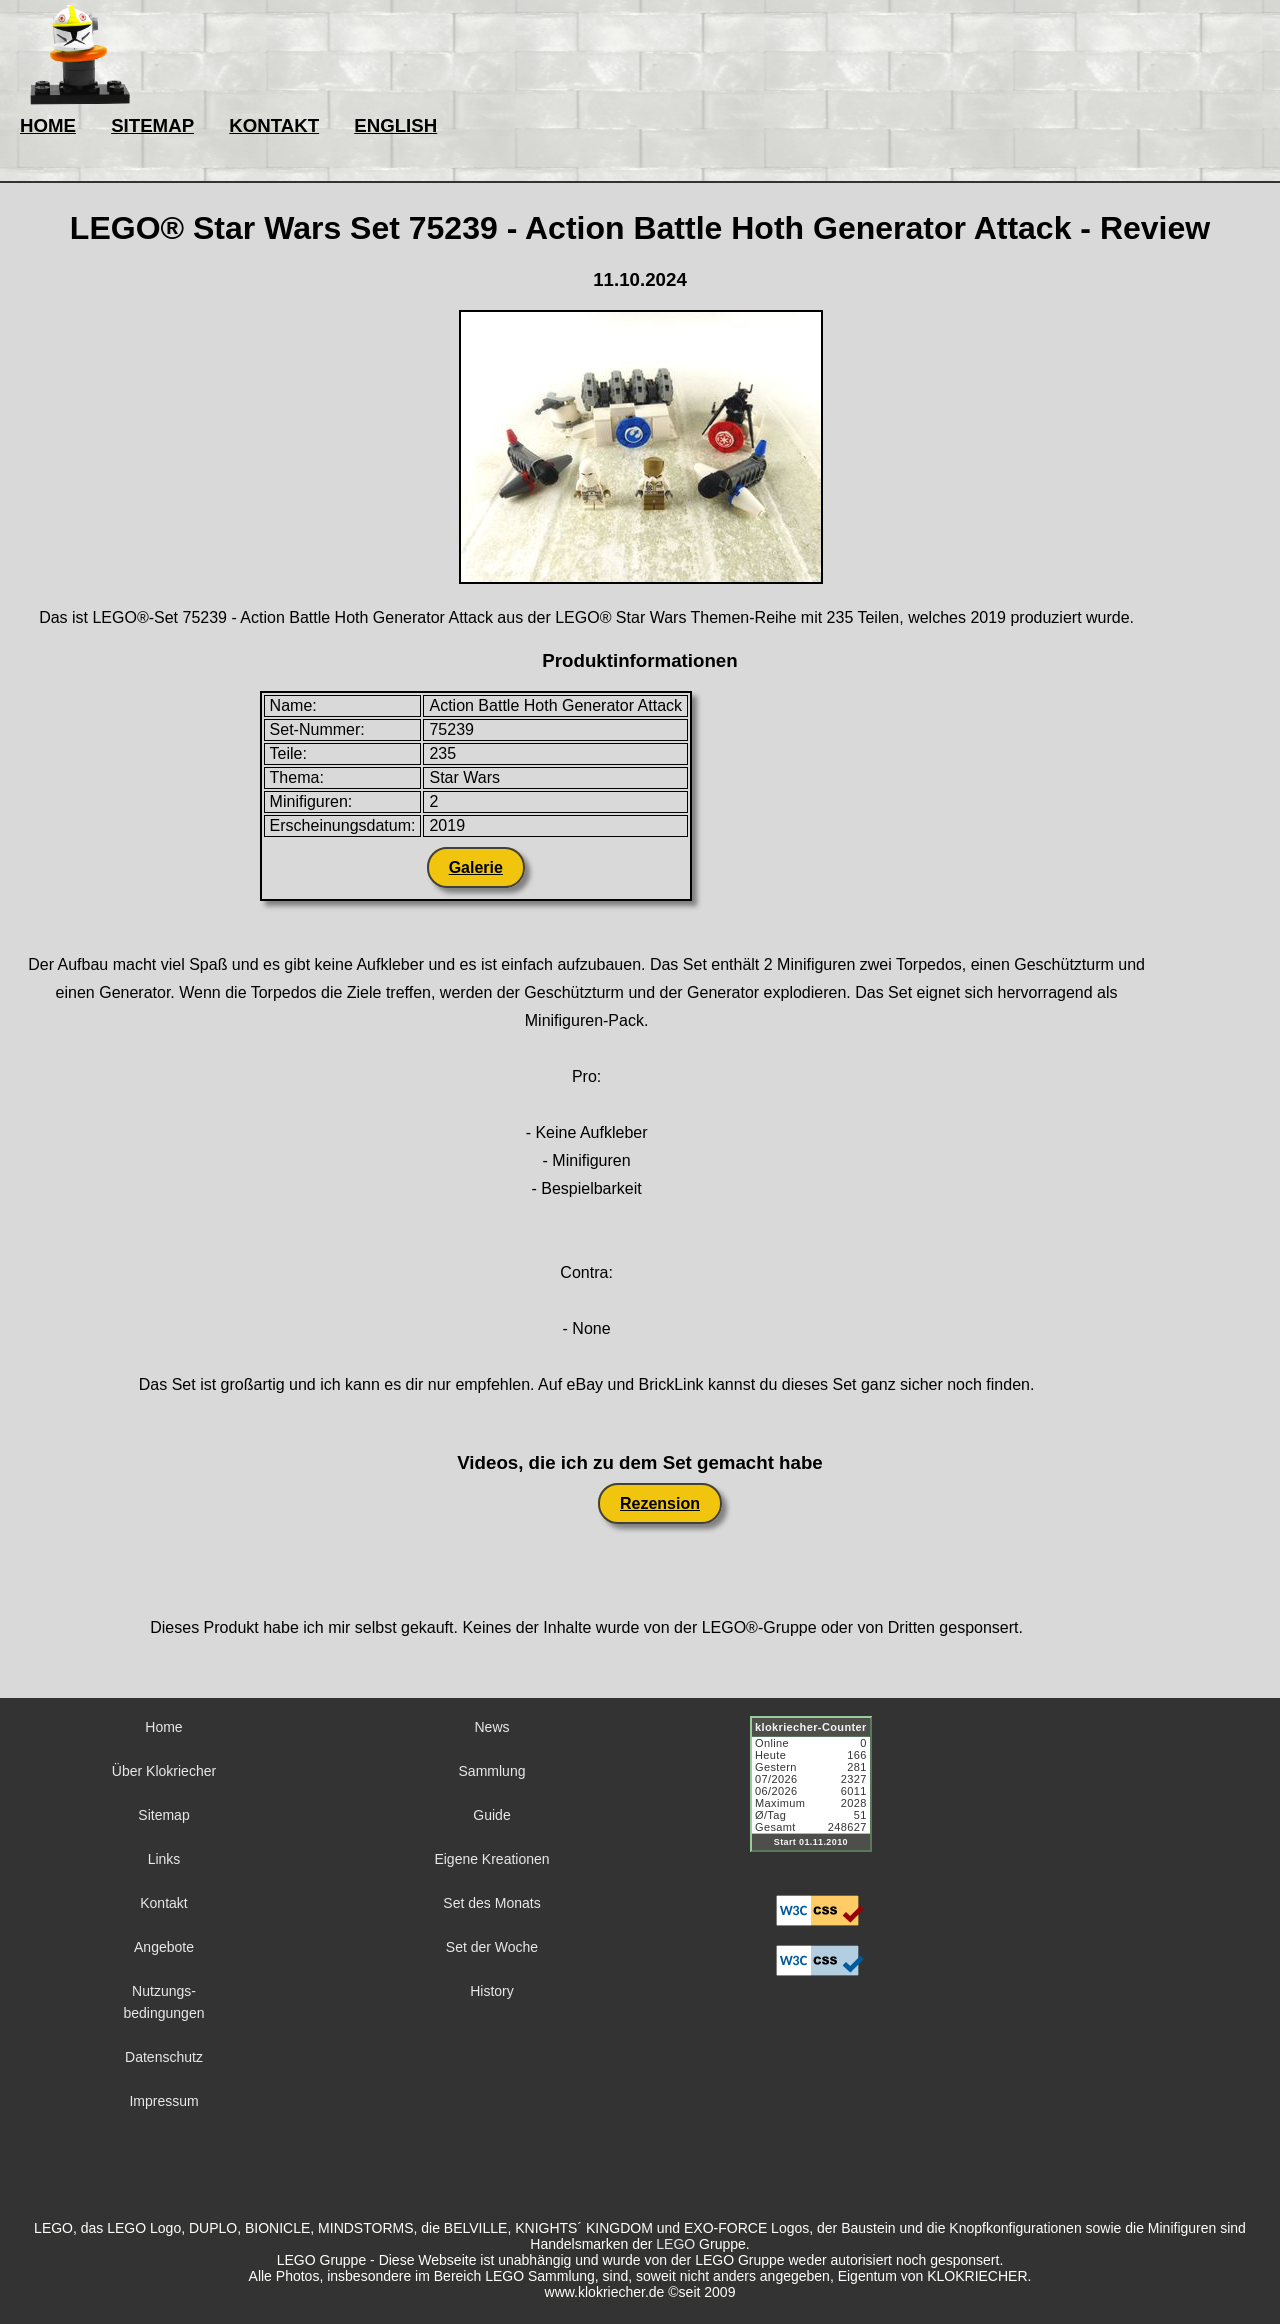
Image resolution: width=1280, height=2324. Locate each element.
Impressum (163, 2101)
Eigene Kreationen (491, 1859)
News (491, 1727)
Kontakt (163, 1903)
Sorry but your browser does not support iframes (820, 1796)
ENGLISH (395, 125)
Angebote (164, 1947)
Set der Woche (492, 1947)
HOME (48, 125)
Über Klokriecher (164, 1771)
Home (163, 1727)
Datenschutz (164, 2057)
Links (164, 1859)
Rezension (660, 1503)
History (492, 1991)
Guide (491, 1815)
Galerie (476, 867)
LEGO (675, 2244)
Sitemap (163, 1815)
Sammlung (492, 1771)
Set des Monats (491, 1903)
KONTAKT (274, 125)
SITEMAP (152, 125)
